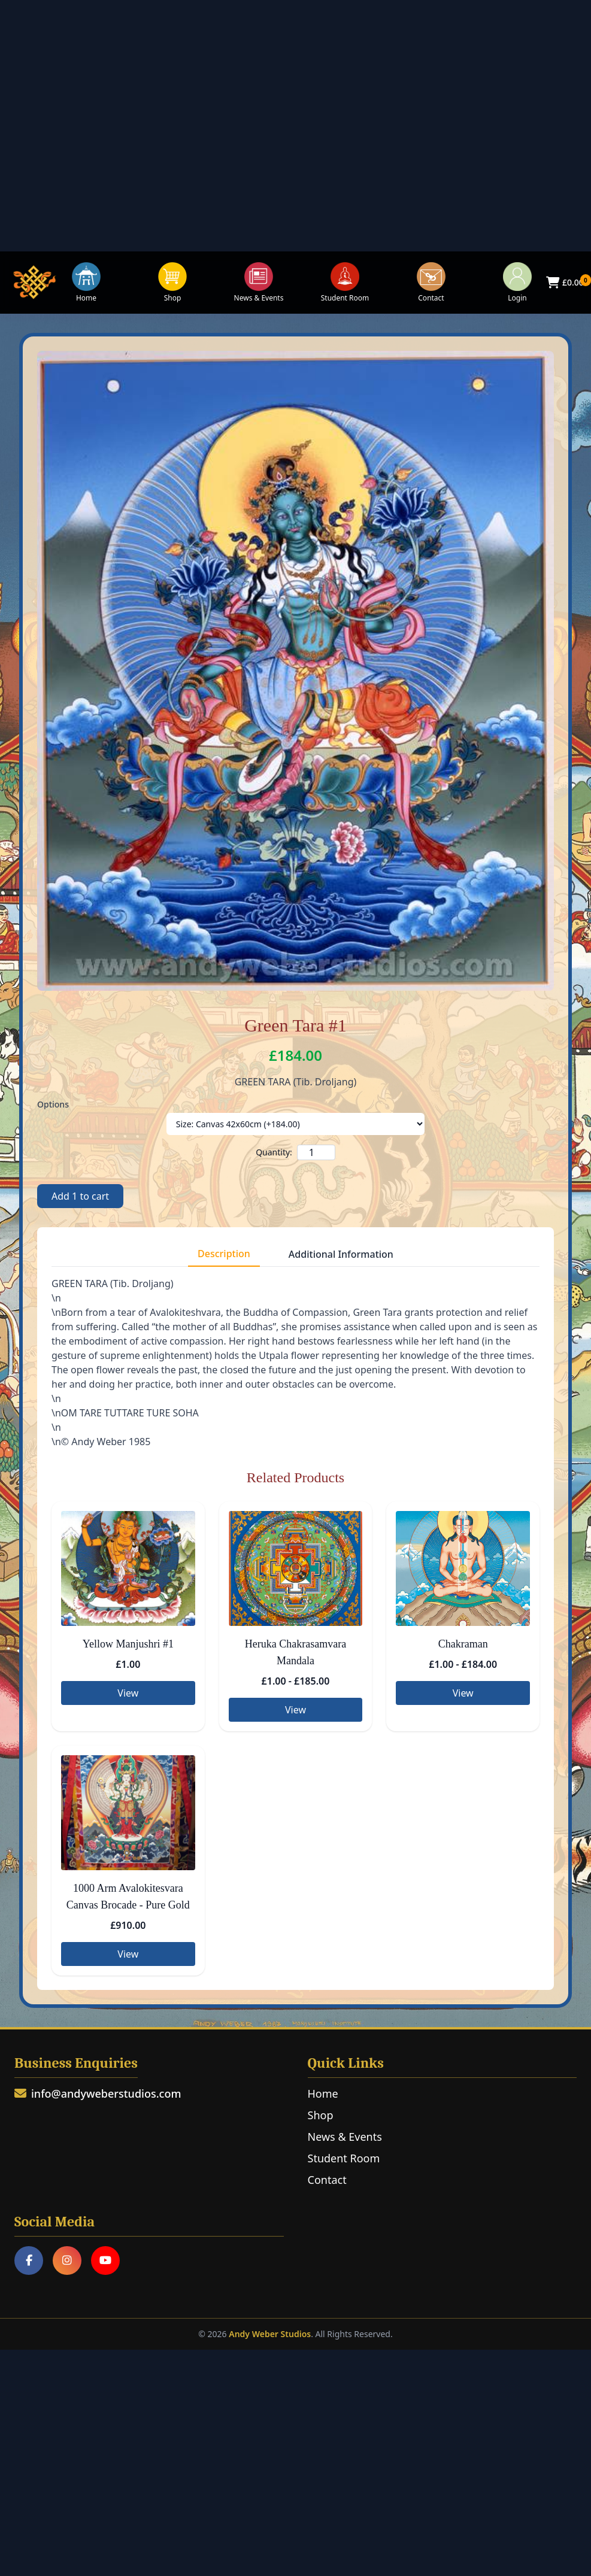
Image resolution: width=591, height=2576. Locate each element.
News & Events (259, 282)
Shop (172, 282)
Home (86, 282)
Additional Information (341, 1254)
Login (517, 282)
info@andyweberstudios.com (97, 2093)
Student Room (345, 282)
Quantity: (274, 1152)
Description (224, 1253)
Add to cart (80, 1196)
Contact (431, 282)
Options (53, 1104)
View (127, 1693)
